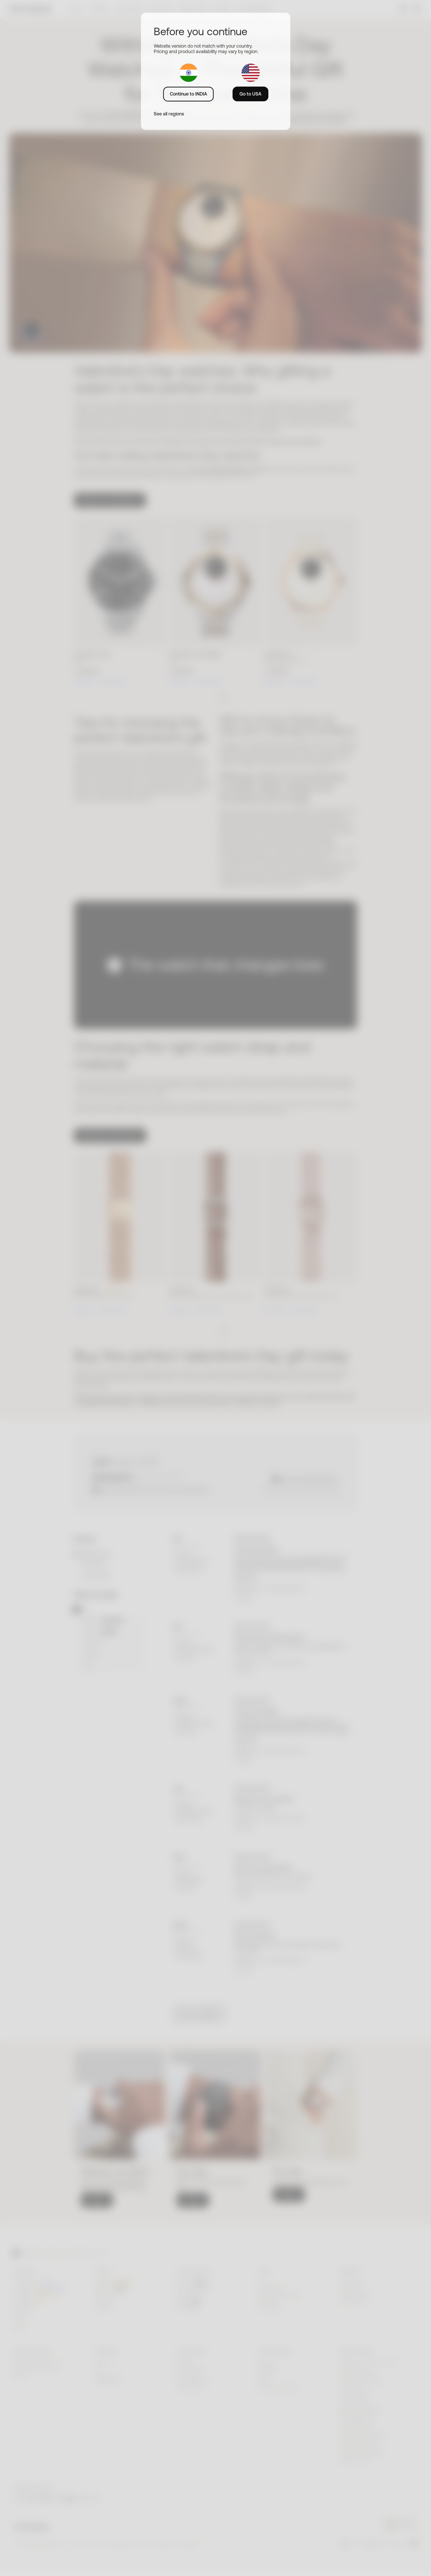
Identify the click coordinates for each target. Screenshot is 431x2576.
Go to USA (250, 93)
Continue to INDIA (188, 93)
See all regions (169, 113)
